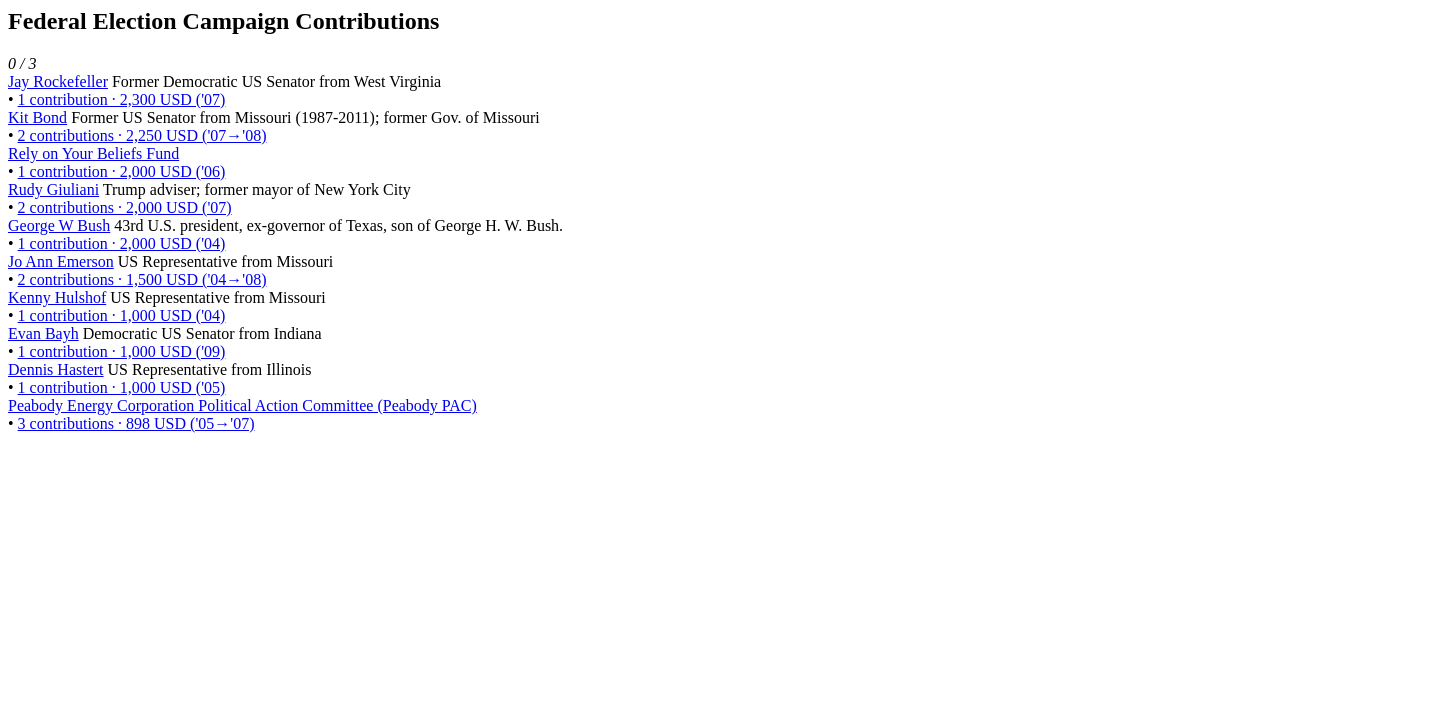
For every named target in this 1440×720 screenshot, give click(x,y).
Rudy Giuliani (53, 189)
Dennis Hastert (56, 369)
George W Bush (59, 225)
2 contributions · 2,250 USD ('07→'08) (142, 135)
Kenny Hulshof (57, 297)
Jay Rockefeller (58, 81)
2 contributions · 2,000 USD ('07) (125, 207)
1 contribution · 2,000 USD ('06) (122, 171)
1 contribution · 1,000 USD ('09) (122, 351)
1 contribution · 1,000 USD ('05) (122, 387)
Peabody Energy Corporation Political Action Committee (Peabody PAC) (242, 405)
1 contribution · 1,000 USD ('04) (122, 315)
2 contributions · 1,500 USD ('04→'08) (142, 279)
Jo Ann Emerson (61, 261)
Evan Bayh (43, 333)
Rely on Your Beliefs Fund (93, 153)
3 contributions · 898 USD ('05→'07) (136, 423)
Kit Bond (37, 117)
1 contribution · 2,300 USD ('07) (122, 99)
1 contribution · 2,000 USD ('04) (122, 243)
